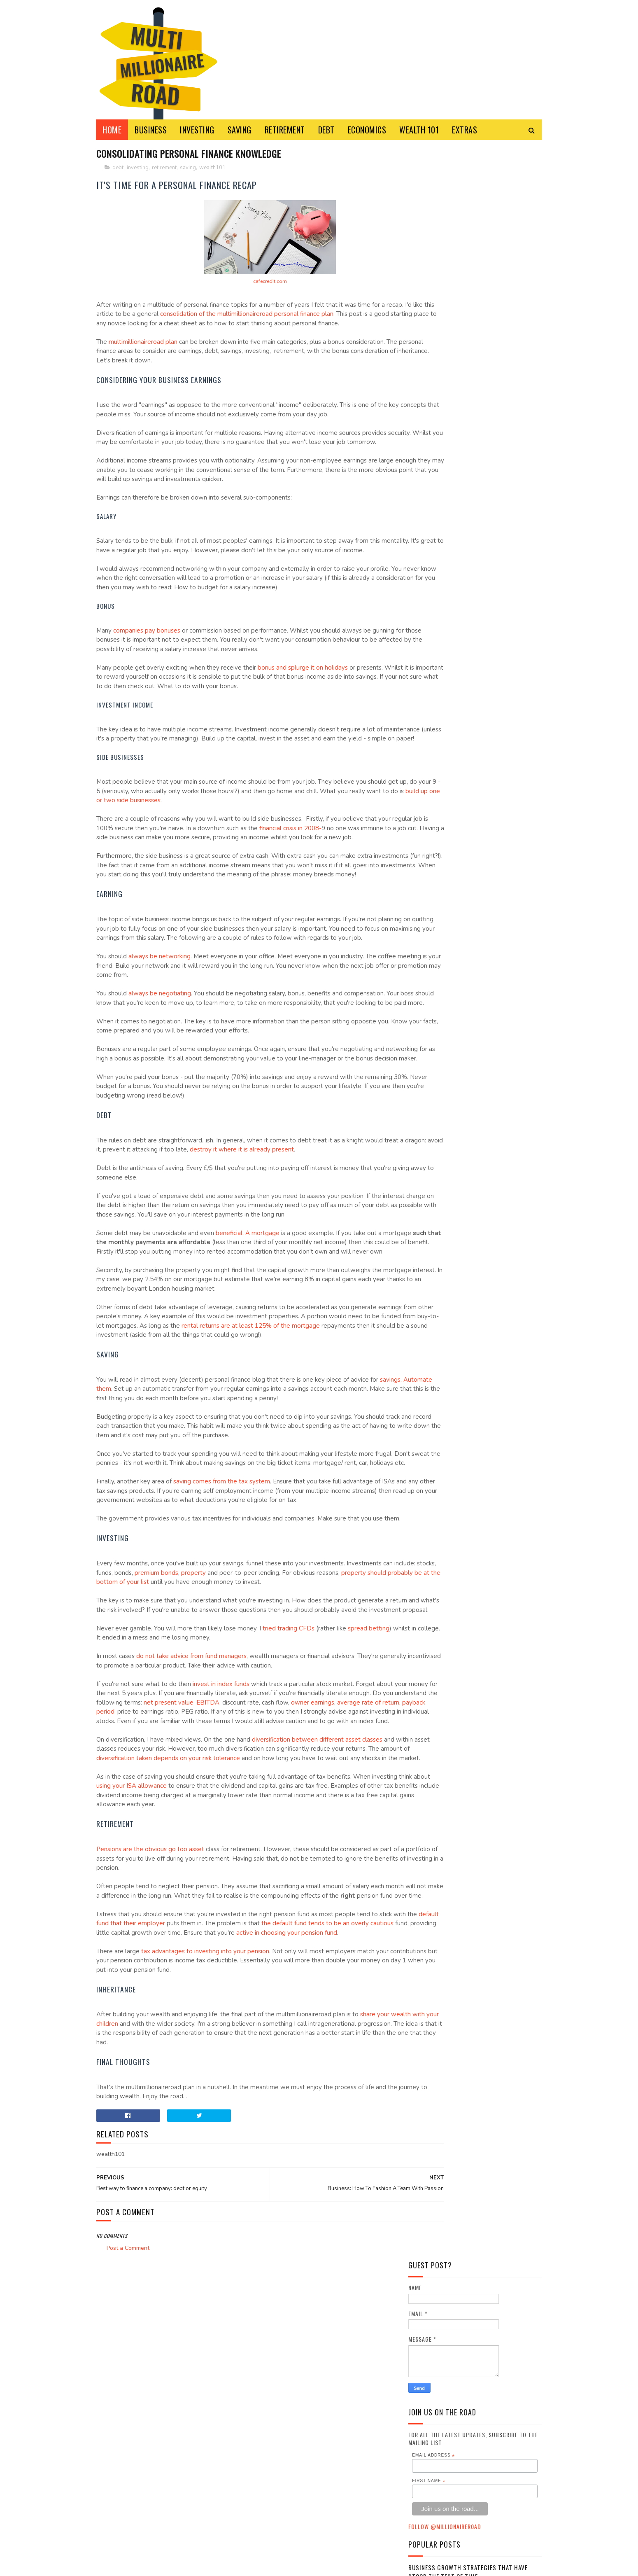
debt (117, 168)
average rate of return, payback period (196, 1851)
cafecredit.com (244, 282)
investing (138, 168)
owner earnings (118, 1851)
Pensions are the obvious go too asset (150, 2008)
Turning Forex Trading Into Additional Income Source (467, 513)
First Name (428, 367)
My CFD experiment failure (447, 562)
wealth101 (212, 168)
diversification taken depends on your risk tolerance (233, 1907)
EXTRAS (464, 130)
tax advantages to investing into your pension (205, 2128)
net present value (259, 1842)
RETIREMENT (285, 130)
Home (112, 130)
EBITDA (298, 1842)
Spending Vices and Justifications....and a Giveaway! (471, 485)
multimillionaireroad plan (143, 352)
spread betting (368, 1768)
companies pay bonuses (146, 659)
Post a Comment (128, 2425)
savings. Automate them (130, 1492)
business (424, 603)
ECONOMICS (367, 130)
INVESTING (197, 130)
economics (426, 631)
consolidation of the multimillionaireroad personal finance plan (296, 315)
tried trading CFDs (289, 1768)
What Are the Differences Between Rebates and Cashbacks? (472, 540)
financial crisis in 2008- (328, 866)
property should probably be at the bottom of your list (173, 1713)
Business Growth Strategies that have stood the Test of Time (468, 458)
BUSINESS (151, 130)
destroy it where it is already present (302, 1234)
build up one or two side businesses (214, 838)
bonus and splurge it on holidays (303, 696)
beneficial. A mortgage (247, 1317)
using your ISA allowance (191, 1944)
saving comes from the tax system (221, 1594)
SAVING (239, 130)
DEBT (326, 130)
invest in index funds (221, 1824)
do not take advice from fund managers (191, 1796)
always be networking (159, 1022)
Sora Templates (112, 2565)
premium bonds (199, 1703)
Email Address (433, 341)
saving (188, 168)
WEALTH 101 (419, 130)
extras (422, 645)
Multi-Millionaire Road (213, 2565)
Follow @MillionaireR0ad (444, 413)
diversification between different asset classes (317, 1889)
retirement (164, 168)
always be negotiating (159, 1059)
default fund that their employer (166, 2091)
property (236, 1703)
